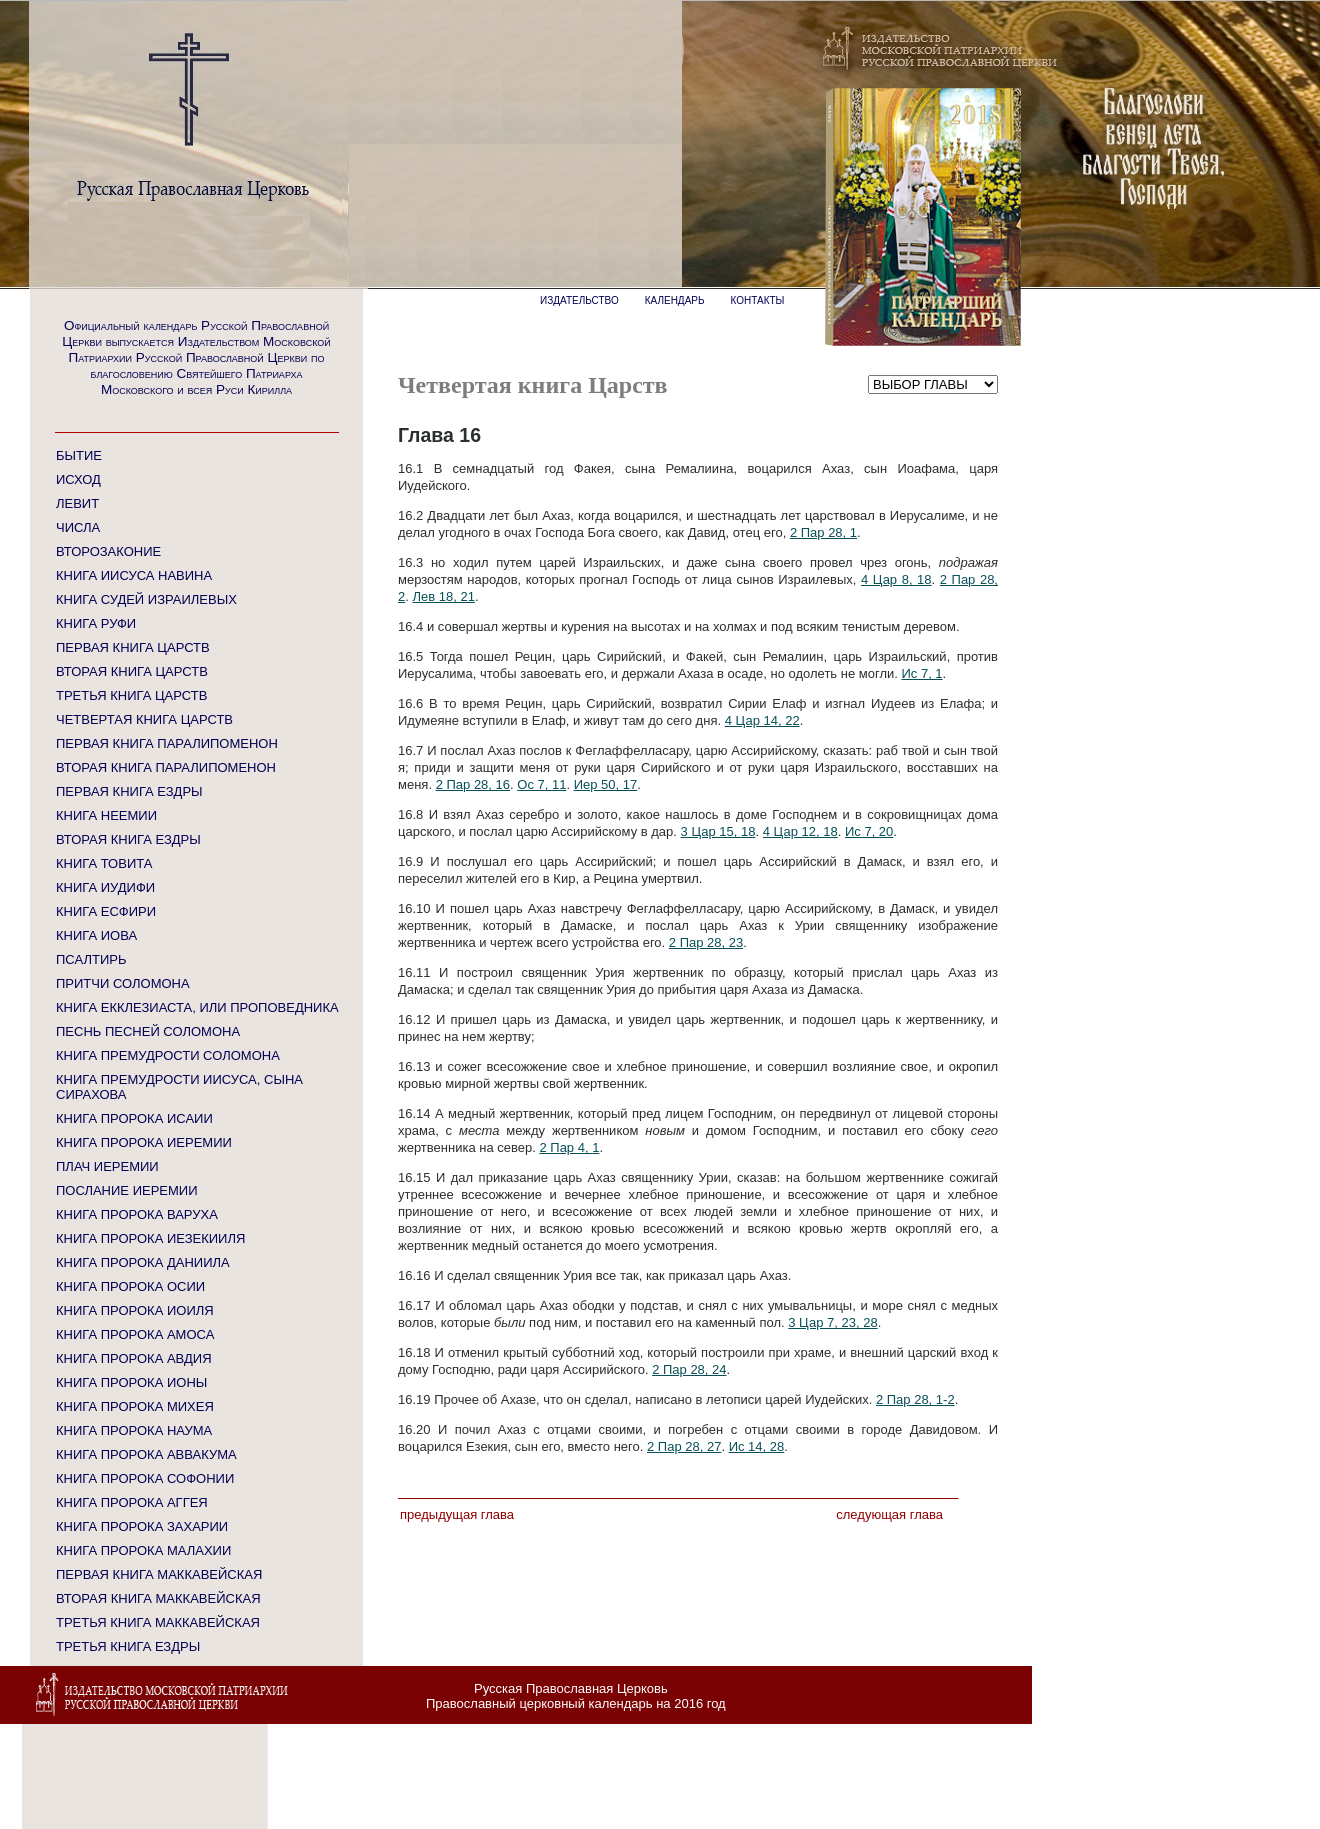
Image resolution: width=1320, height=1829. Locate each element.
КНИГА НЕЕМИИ (106, 815)
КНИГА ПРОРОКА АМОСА (135, 1334)
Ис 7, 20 (869, 831)
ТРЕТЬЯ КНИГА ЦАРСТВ (131, 695)
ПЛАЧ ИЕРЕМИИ (107, 1166)
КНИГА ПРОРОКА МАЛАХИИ (143, 1550)
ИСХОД (78, 479)
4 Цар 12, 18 (800, 831)
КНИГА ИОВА (96, 935)
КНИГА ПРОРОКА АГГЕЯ (132, 1502)
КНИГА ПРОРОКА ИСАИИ (134, 1118)
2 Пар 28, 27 (684, 1446)
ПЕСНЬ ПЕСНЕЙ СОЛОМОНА (148, 1031)
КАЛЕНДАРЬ (675, 300)
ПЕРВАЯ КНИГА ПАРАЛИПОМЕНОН (167, 743)
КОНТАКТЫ (758, 300)
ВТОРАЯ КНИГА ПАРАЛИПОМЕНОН (166, 767)
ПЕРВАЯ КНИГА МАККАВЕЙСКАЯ (159, 1574)
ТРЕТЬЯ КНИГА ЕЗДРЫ (128, 1646)
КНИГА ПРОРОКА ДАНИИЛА (143, 1262)
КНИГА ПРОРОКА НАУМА (134, 1430)
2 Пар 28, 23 (706, 942)
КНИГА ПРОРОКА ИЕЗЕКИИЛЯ (150, 1238)
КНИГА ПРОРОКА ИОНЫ (131, 1382)
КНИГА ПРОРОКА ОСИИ (130, 1286)
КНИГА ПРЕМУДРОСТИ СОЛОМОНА (168, 1055)
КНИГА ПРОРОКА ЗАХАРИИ (142, 1526)
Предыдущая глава (457, 1514)
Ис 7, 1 (921, 673)
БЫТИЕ (79, 455)
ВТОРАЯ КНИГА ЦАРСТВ (132, 671)
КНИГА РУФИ (96, 623)
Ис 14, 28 (757, 1446)
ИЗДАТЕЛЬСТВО (579, 300)
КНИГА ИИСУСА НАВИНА (134, 575)
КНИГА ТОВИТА (104, 863)
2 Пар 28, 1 (823, 532)
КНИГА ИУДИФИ (105, 887)
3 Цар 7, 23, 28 (832, 1322)
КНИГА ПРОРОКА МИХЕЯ (135, 1406)
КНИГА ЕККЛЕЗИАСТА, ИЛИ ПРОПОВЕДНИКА (197, 1007)
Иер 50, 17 (606, 784)
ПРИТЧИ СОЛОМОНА (123, 983)
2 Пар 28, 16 (473, 784)
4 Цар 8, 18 (896, 579)
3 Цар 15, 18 (718, 831)
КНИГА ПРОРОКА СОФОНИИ (145, 1478)
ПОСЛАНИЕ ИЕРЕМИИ (127, 1190)
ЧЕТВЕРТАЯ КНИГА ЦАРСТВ (144, 719)
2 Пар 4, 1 (569, 1147)
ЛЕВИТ (77, 503)
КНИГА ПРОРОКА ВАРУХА (137, 1214)
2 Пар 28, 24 (689, 1369)
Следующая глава (889, 1514)
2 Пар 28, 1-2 (915, 1399)
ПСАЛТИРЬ (91, 959)
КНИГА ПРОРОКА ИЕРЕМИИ (144, 1142)
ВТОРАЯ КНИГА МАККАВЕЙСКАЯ (158, 1598)
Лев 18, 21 (443, 596)
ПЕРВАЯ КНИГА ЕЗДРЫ (129, 791)
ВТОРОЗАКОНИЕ (108, 551)
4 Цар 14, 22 (762, 720)
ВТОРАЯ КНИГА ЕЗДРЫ (128, 839)
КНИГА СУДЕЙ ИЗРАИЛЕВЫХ (146, 599)
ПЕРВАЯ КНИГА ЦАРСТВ (133, 647)
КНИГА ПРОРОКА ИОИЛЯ (135, 1310)
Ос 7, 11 (541, 784)
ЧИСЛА (78, 527)
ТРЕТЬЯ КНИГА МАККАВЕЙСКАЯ (158, 1622)
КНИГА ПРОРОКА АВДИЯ (134, 1358)
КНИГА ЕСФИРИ (106, 911)
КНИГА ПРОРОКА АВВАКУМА (146, 1454)
